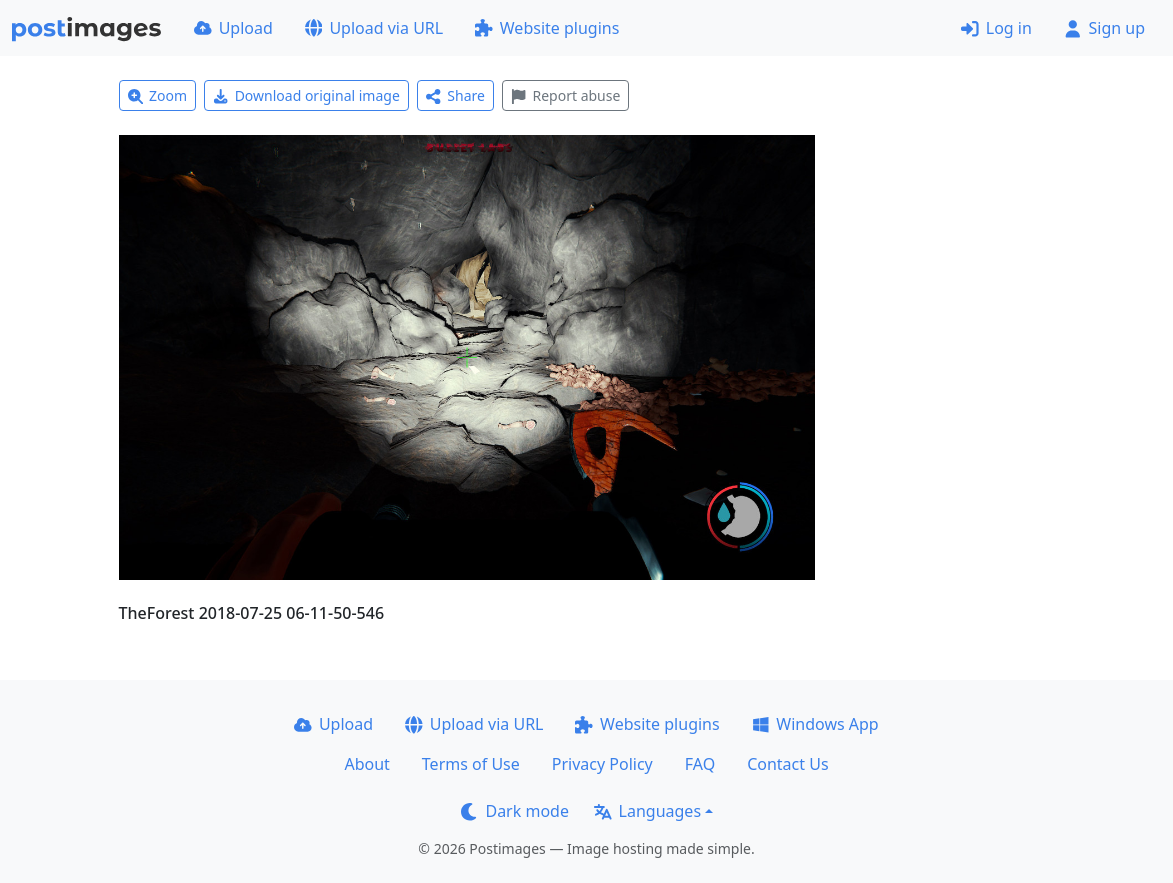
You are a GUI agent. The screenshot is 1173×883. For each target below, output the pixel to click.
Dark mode (515, 811)
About (366, 764)
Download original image (306, 95)
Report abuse (565, 95)
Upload (233, 28)
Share (455, 95)
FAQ (700, 764)
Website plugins (547, 28)
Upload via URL (374, 28)
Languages (647, 811)
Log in (996, 28)
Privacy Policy (602, 764)
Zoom (158, 95)
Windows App (815, 724)
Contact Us (787, 764)
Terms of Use (471, 764)
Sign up (1104, 28)
